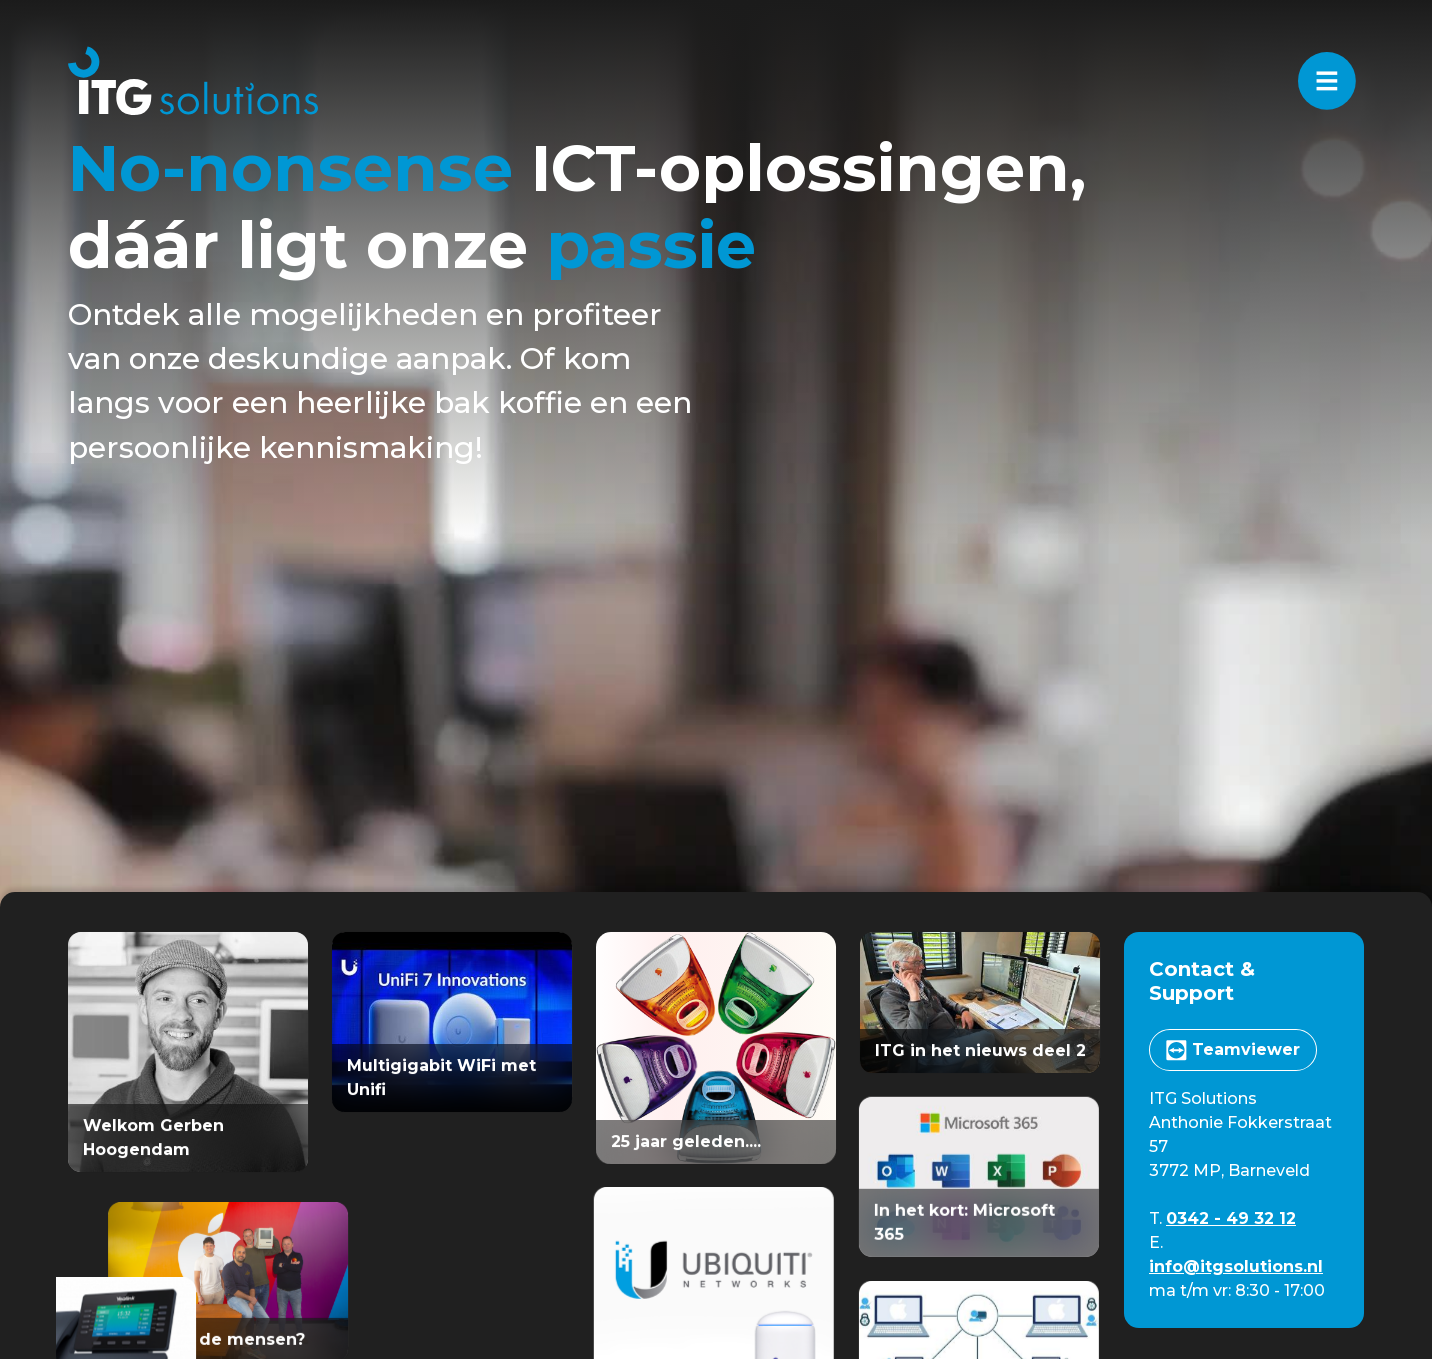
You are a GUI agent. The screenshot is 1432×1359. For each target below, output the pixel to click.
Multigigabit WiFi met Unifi (441, 1077)
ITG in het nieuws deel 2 (980, 1050)
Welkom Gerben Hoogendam (153, 1137)
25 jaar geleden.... (686, 1141)
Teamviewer (1233, 1050)
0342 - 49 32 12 (1231, 1218)
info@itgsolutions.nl (1236, 1266)
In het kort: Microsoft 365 (955, 1218)
